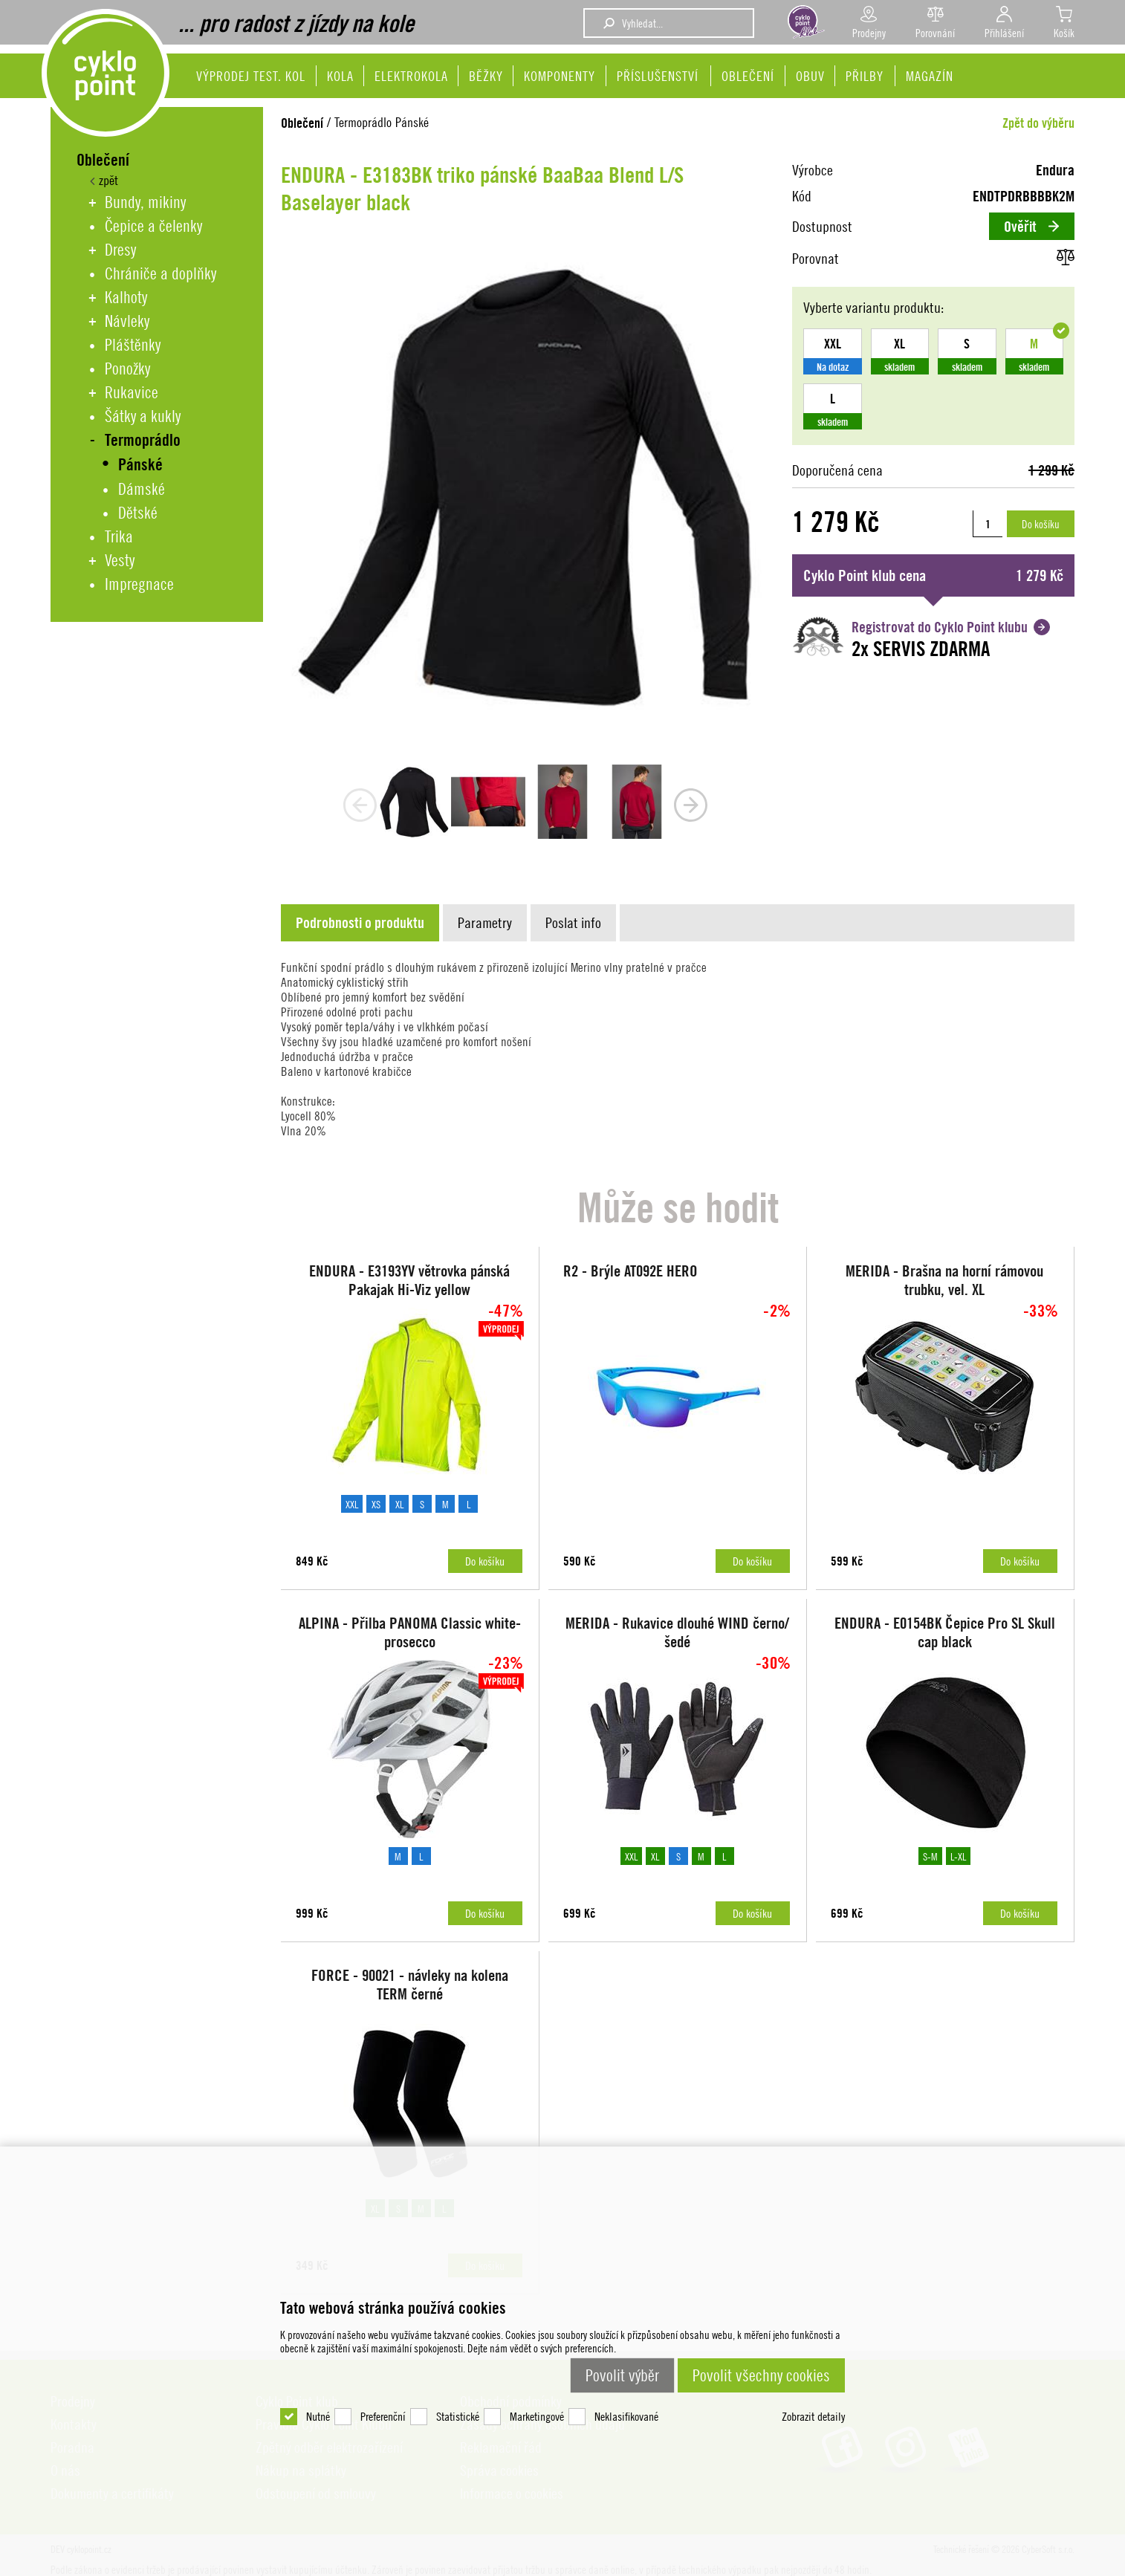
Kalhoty (126, 297)
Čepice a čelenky (153, 226)
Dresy (120, 249)
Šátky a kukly (143, 416)
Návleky (127, 321)
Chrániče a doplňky (160, 273)
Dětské (138, 512)
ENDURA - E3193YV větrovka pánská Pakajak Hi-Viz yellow (409, 1280)
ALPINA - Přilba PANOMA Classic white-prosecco (410, 1632)
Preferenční (383, 2416)
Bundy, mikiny (145, 202)
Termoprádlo (143, 440)
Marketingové (537, 2416)
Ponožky (127, 368)
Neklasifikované (626, 2416)
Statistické (457, 2416)
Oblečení (302, 123)
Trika (119, 536)
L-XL (958, 1856)
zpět (106, 180)
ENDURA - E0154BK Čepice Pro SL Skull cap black (944, 1632)
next (690, 805)
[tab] (362, 922)
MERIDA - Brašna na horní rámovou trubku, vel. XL (944, 1280)
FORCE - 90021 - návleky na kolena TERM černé (409, 1984)
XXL (352, 1504)
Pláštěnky (133, 344)
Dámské (141, 489)
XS (376, 1504)
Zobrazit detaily (813, 2416)
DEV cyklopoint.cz (105, 73)
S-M (930, 1856)
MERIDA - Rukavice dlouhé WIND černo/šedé (677, 1632)
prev (360, 805)
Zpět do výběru (1038, 123)
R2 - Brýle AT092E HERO (630, 1271)
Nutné (318, 2416)
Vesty (119, 560)
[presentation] (360, 922)
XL (399, 1504)
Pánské (140, 465)
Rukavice (131, 392)
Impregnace (139, 584)
